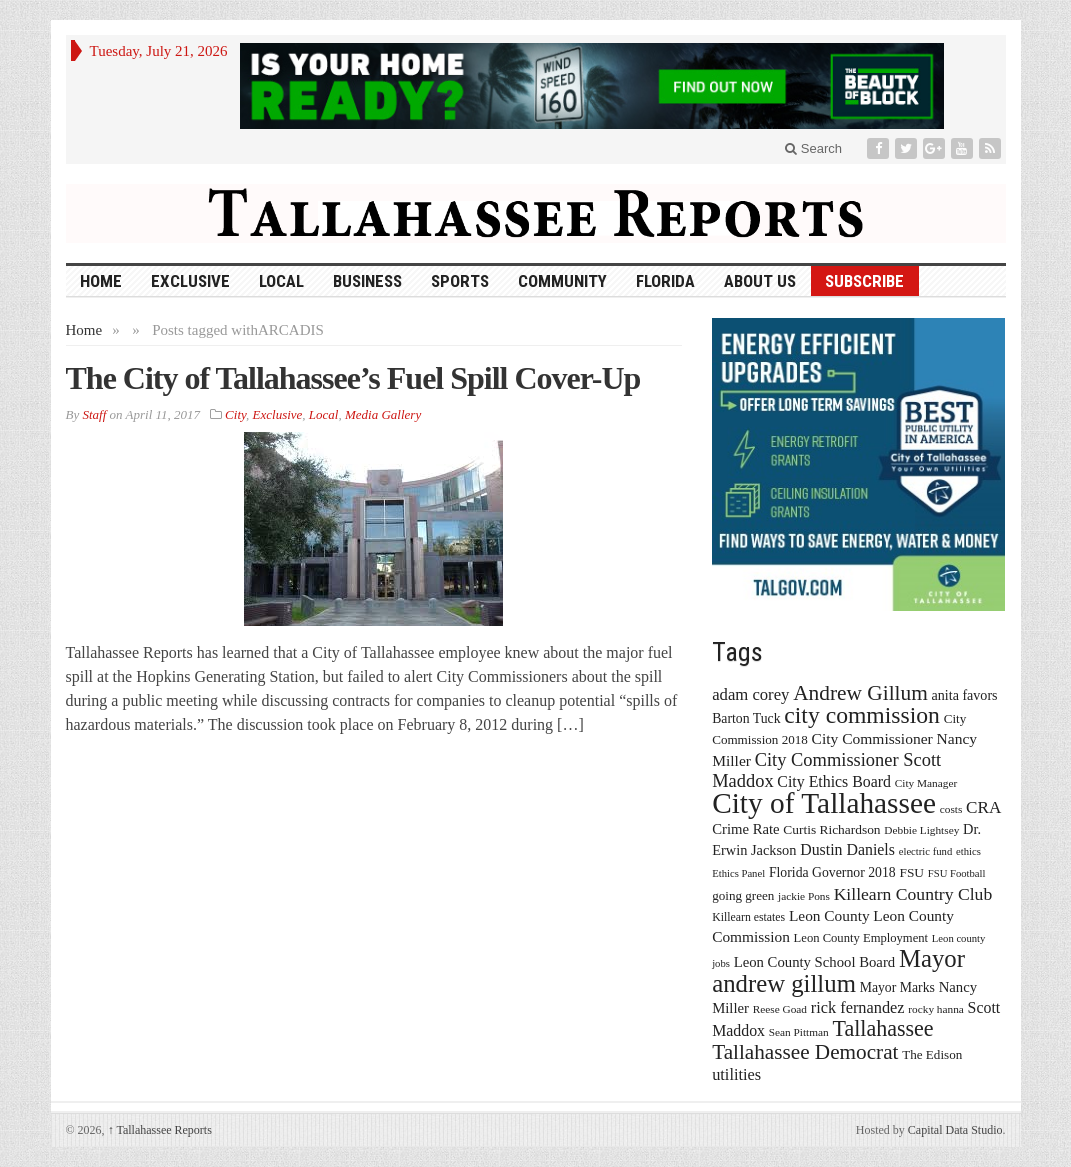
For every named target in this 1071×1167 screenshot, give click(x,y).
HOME (101, 281)
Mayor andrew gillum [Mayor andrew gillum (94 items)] (838, 971)
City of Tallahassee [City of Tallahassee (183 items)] (824, 803)
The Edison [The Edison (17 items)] (932, 1054)
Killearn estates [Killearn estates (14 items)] (748, 917)
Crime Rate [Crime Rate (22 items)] (745, 829)
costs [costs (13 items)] (951, 809)
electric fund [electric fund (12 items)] (926, 851)
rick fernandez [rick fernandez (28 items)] (858, 1007)
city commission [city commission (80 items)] (862, 715)
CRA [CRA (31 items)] (983, 807)
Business (367, 281)
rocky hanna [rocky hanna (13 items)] (936, 1009)
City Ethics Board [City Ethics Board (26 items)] (834, 781)
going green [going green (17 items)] (743, 895)
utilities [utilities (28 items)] (736, 1074)
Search (813, 148)
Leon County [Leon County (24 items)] (829, 915)
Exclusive (190, 281)
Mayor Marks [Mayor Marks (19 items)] (897, 987)
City (235, 414)
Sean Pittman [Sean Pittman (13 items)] (799, 1032)
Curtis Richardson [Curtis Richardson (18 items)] (831, 829)
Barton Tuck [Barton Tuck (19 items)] (746, 718)
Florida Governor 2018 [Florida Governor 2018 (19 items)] (832, 872)
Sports (460, 281)
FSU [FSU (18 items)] (911, 872)
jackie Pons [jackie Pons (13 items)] (804, 896)
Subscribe (864, 281)
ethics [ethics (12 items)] (968, 851)
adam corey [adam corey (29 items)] (750, 694)
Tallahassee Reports (160, 1130)
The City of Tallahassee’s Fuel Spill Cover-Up (353, 378)
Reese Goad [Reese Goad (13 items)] (780, 1009)
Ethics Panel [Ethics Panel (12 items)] (738, 873)
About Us (760, 281)
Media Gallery (383, 414)
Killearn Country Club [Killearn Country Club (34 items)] (913, 894)
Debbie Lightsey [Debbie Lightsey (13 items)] (921, 830)
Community (562, 281)
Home (84, 330)
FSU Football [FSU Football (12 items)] (957, 873)
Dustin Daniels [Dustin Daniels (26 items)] (847, 849)
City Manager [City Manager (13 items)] (926, 783)
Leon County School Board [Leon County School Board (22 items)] (814, 962)
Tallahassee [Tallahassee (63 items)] (882, 1028)
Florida (665, 281)
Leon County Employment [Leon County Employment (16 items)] (861, 938)
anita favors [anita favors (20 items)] (965, 695)
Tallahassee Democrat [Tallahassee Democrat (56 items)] (805, 1052)
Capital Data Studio (955, 1130)
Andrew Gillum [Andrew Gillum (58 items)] (860, 693)
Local (281, 281)
